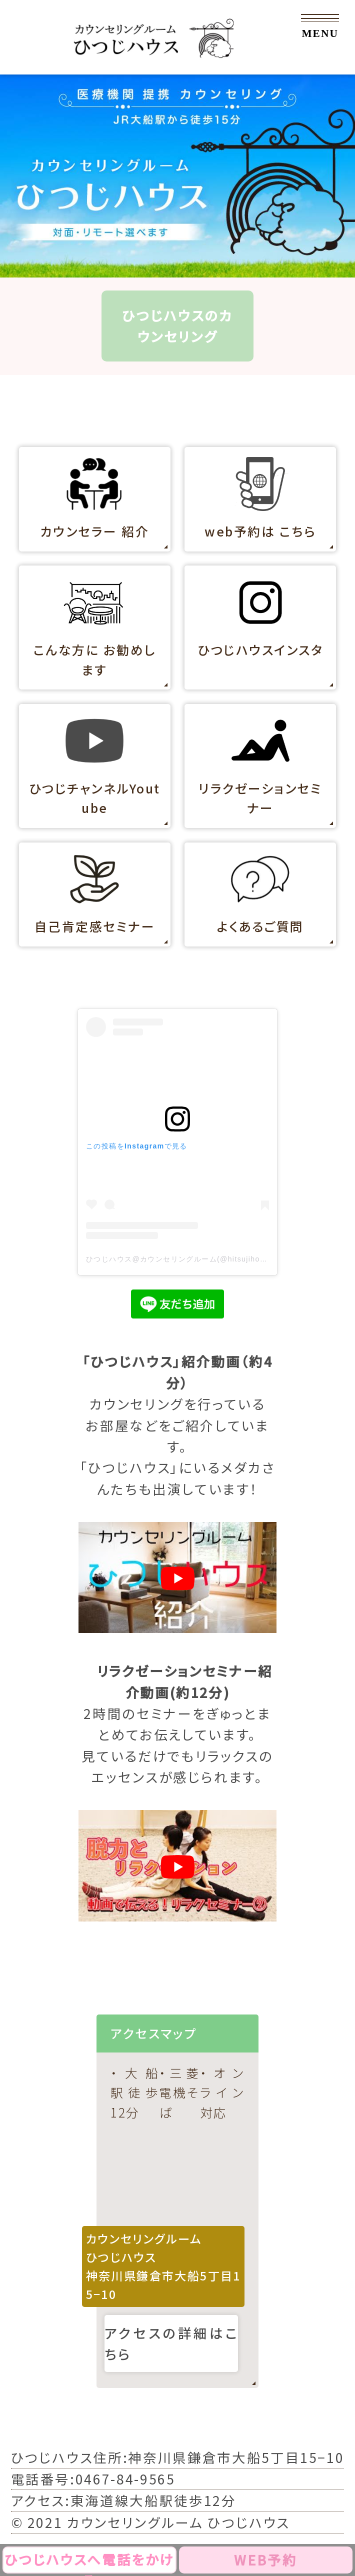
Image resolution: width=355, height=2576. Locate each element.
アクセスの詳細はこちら (171, 2343)
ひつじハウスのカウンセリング (177, 326)
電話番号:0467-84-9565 (93, 2478)
